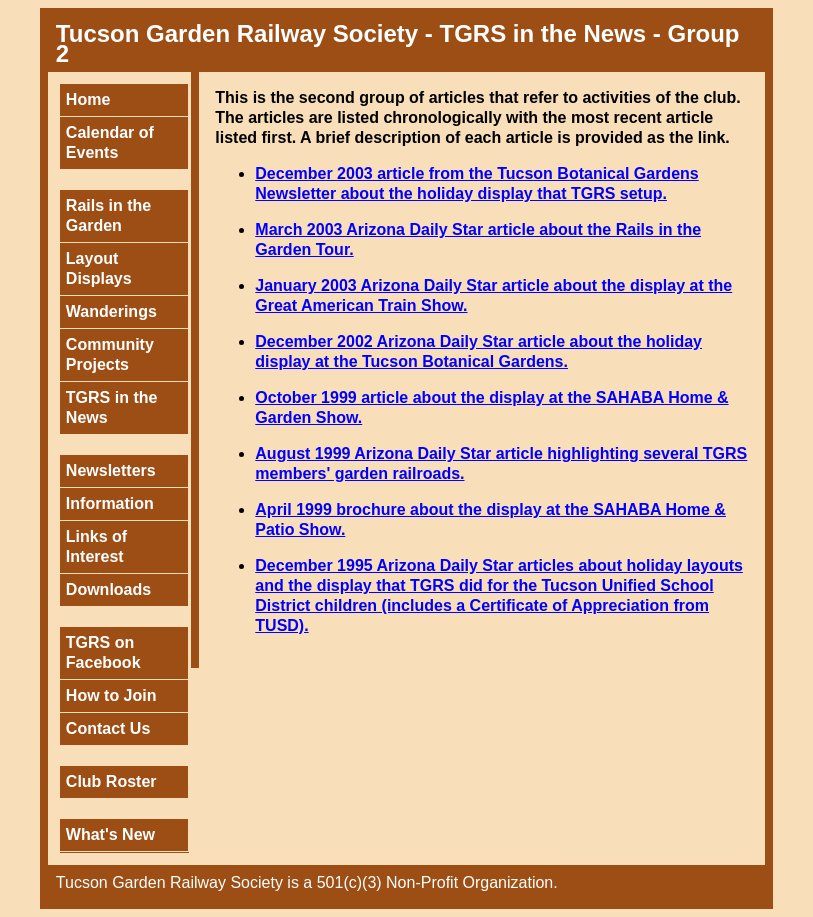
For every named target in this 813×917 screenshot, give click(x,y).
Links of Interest (96, 546)
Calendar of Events (110, 142)
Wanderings (111, 311)
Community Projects (110, 354)
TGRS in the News (112, 407)
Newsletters (111, 470)
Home (88, 99)
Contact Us (108, 728)
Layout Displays (99, 268)
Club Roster (111, 781)
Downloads (108, 589)
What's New (110, 834)
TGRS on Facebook (103, 652)
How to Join (111, 695)
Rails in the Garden (108, 215)
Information (110, 503)
